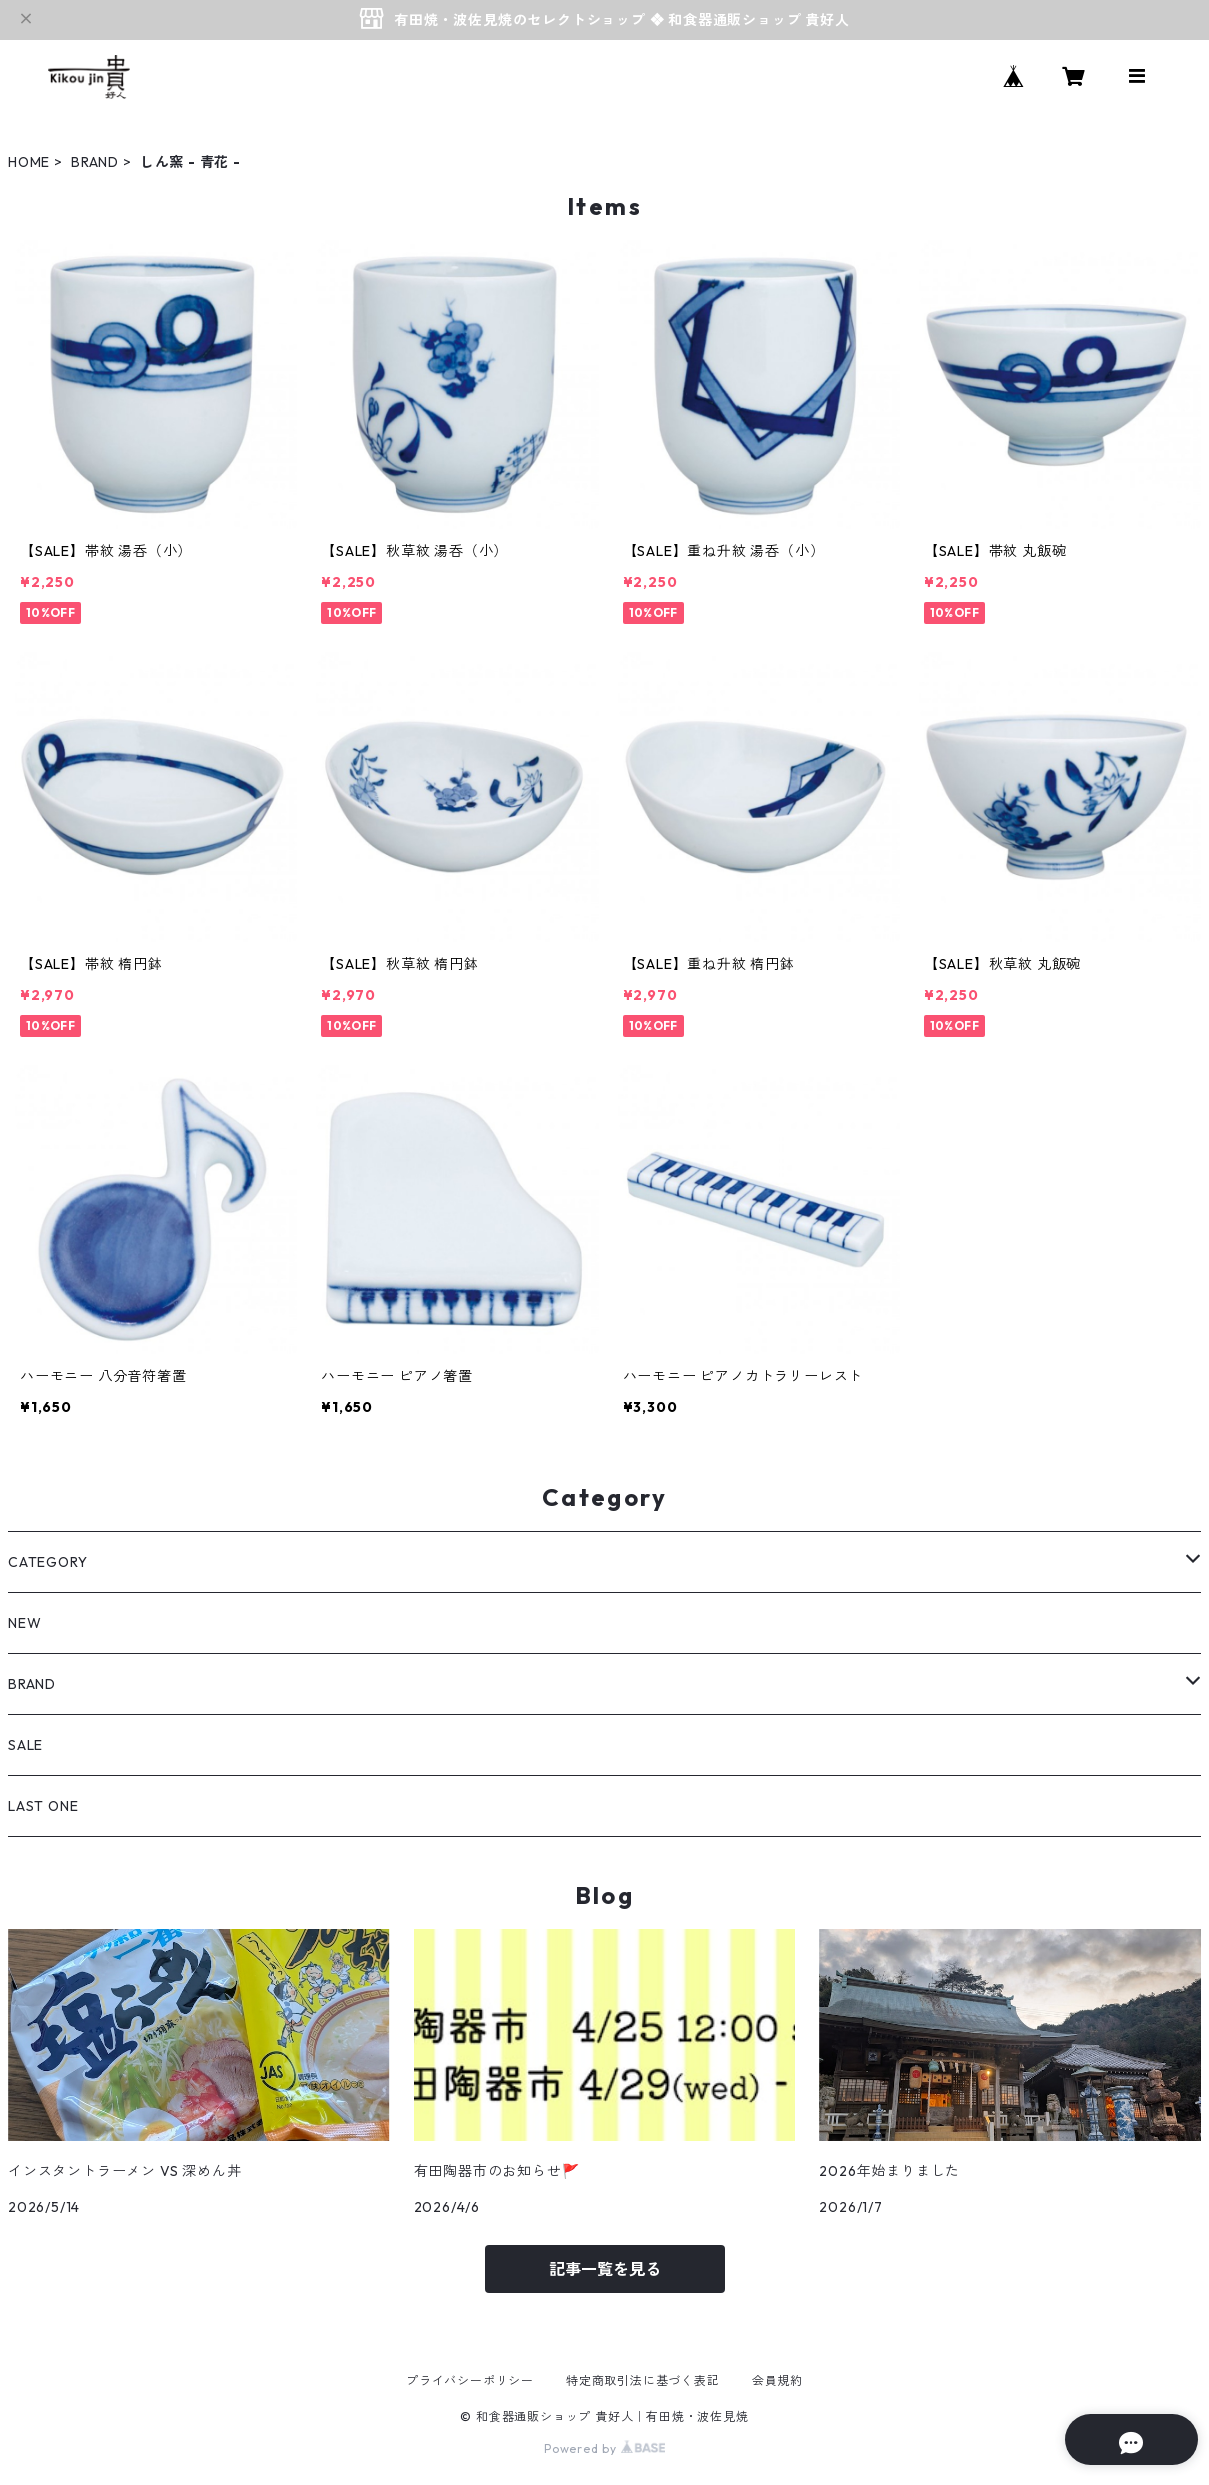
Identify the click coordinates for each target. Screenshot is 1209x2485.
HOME (29, 162)
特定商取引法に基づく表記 (643, 2380)
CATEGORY (47, 1562)
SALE (25, 1745)
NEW (24, 1623)
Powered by (604, 2448)
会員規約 (777, 2380)
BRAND (95, 162)
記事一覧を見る (605, 2269)
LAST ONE (43, 1806)
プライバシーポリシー (470, 2380)
